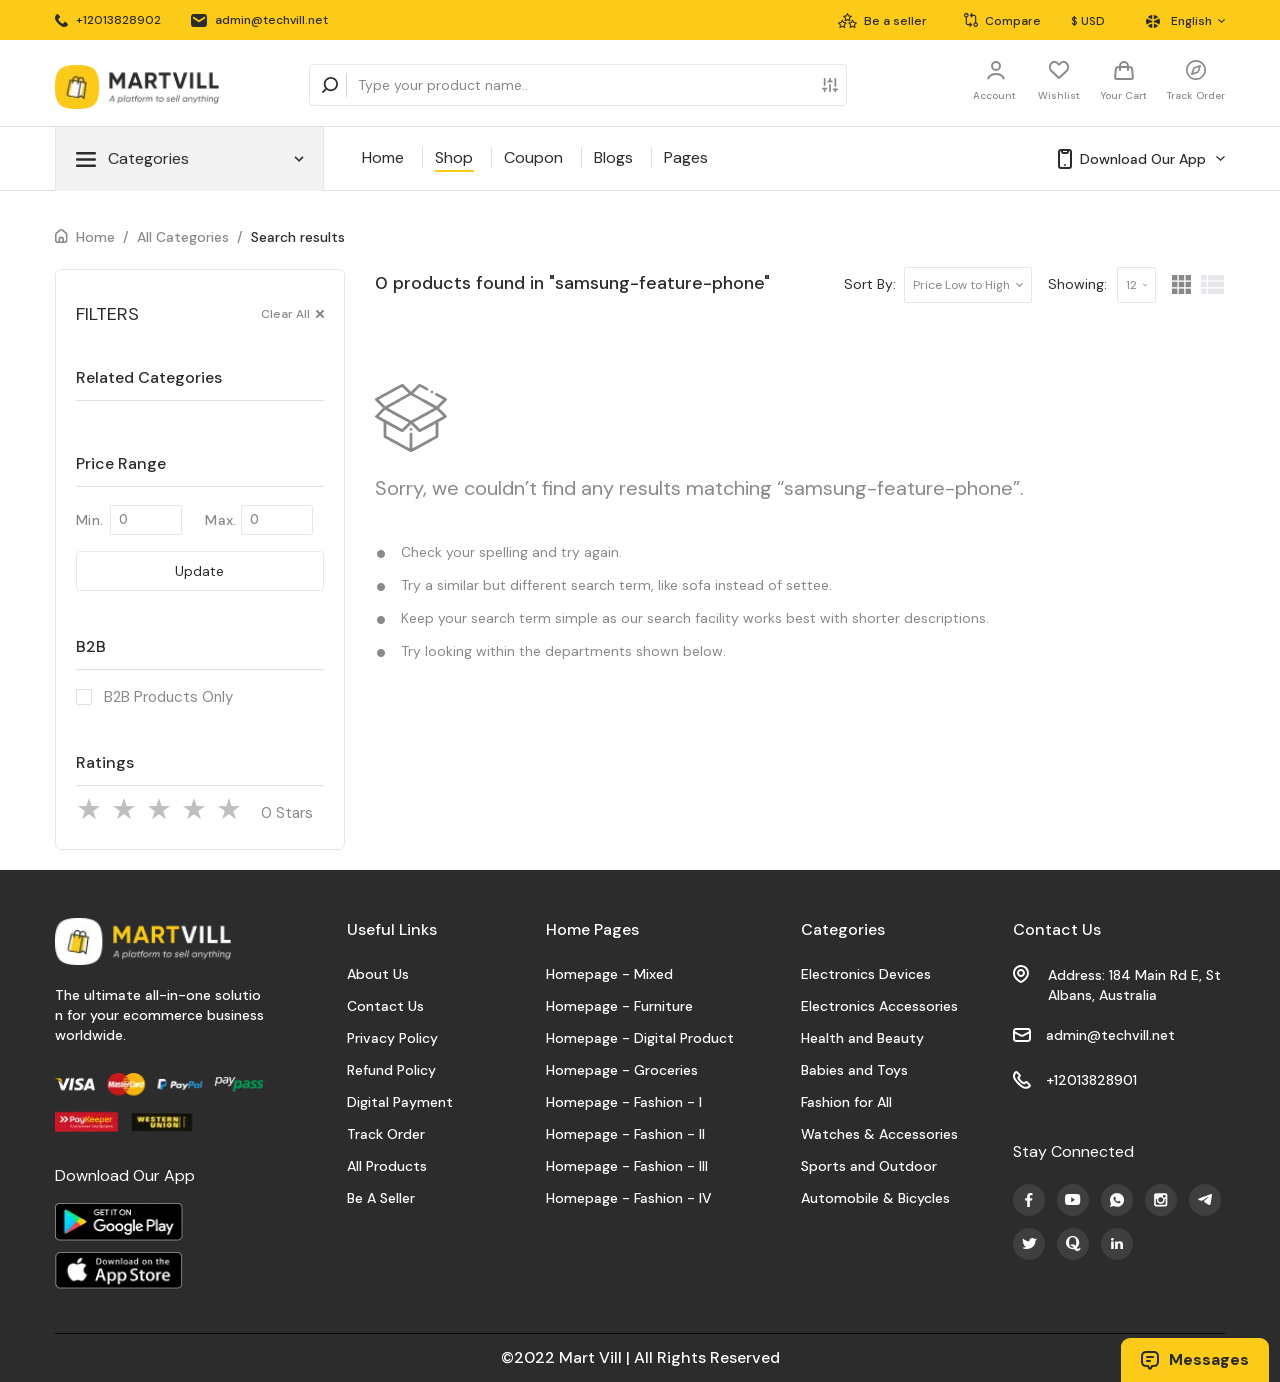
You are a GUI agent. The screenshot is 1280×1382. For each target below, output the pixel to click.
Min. (89, 520)
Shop (454, 157)
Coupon (533, 157)
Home (383, 157)
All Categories (183, 237)
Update (199, 571)
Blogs (613, 157)
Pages (686, 157)
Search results (298, 237)
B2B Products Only (168, 697)
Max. (220, 520)
